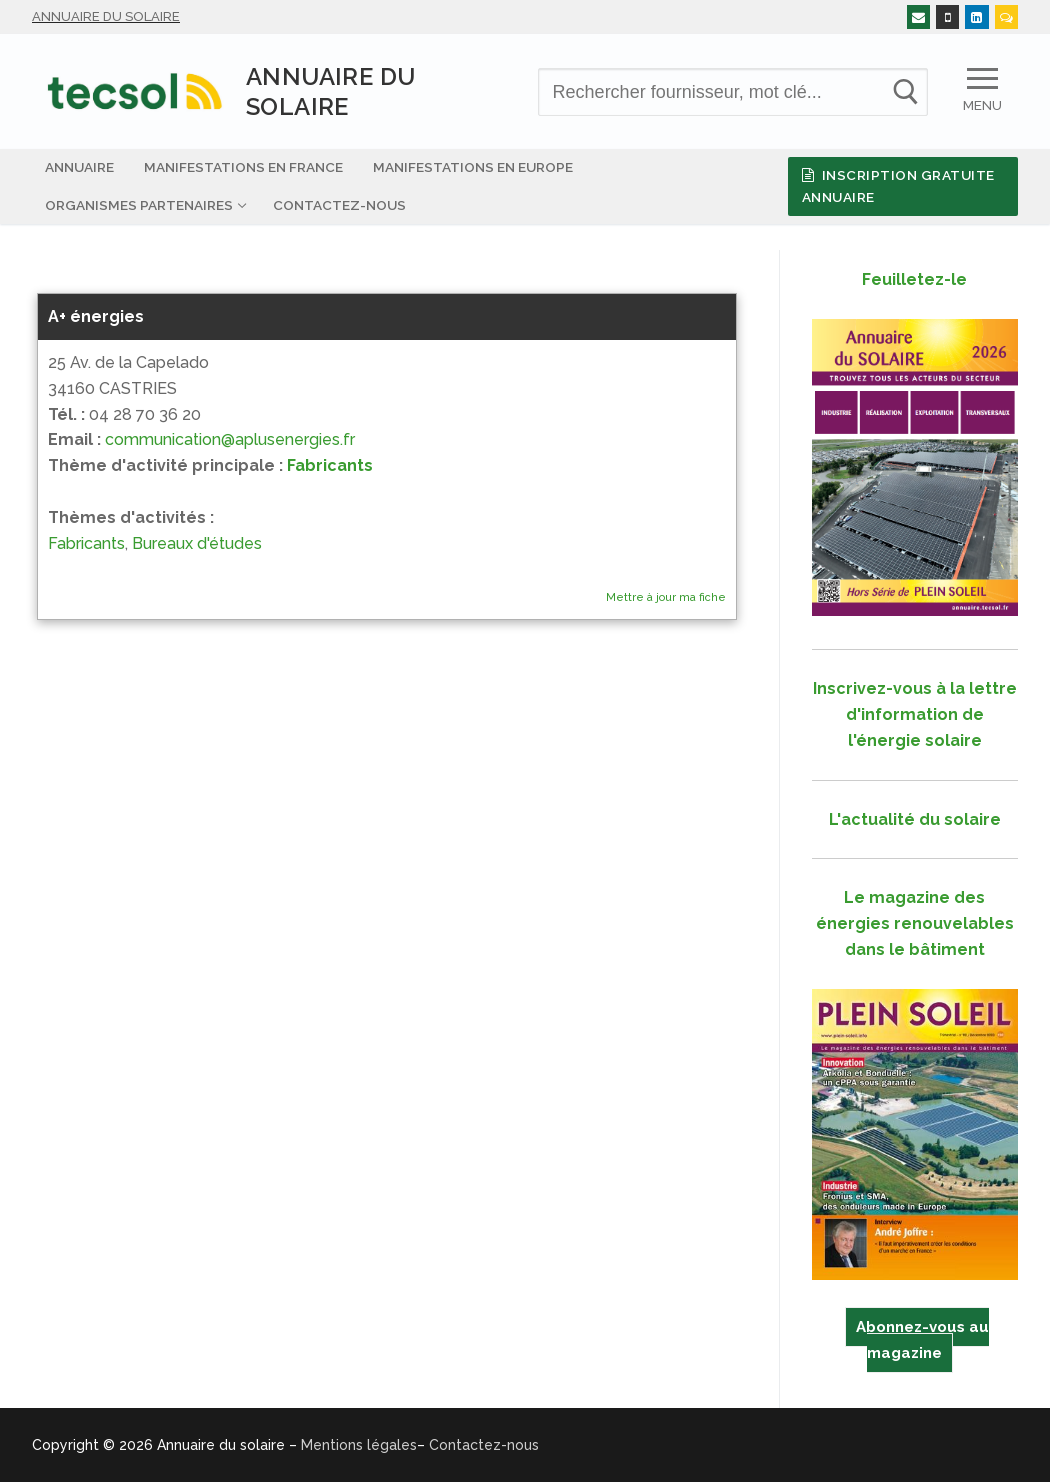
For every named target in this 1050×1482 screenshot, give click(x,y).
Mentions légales (359, 1445)
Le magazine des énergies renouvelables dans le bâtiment (915, 923)
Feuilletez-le (914, 279)
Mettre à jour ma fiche (666, 597)
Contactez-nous (484, 1445)
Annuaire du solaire (106, 16)
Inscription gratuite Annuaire (898, 186)
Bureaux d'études (197, 543)
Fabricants (330, 465)
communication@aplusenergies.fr (230, 439)
